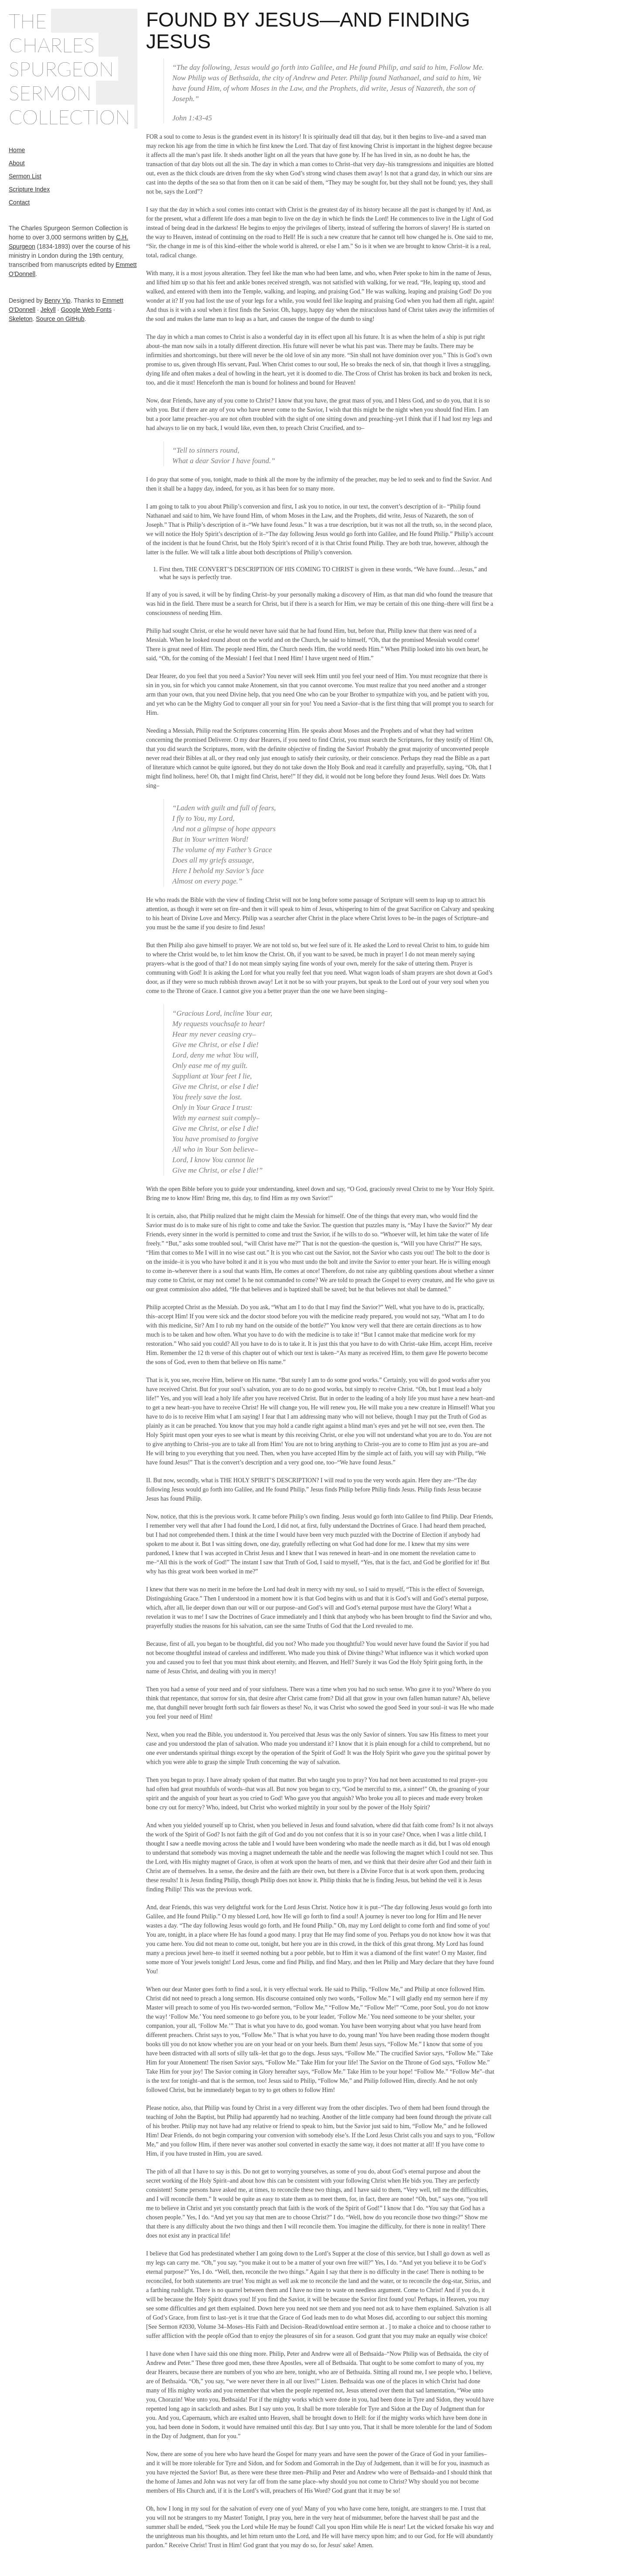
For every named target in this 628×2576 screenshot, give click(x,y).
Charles (51, 45)
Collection (69, 117)
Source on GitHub (60, 318)
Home (17, 150)
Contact (19, 202)
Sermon (50, 93)
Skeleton (20, 318)
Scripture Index (29, 189)
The (28, 21)
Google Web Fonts (86, 309)
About (17, 163)
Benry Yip (57, 300)
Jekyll (48, 309)
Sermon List (25, 176)
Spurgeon (61, 69)
